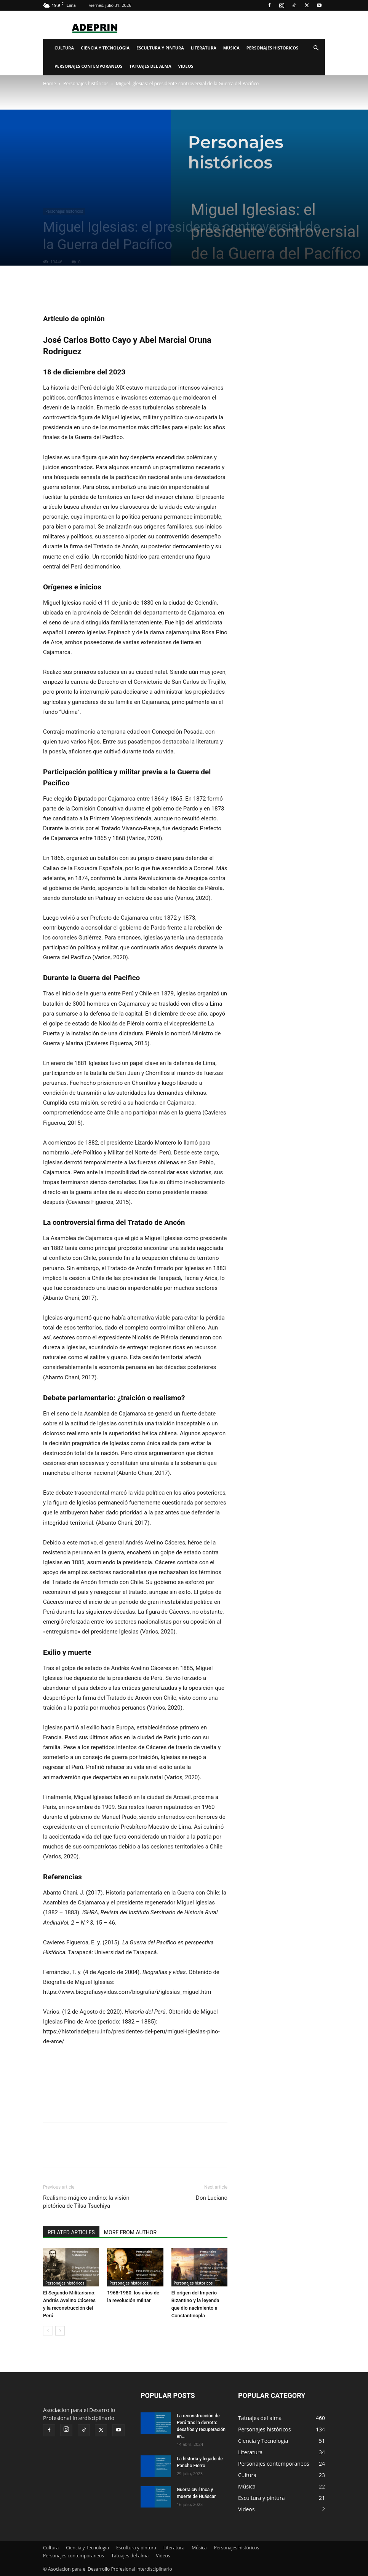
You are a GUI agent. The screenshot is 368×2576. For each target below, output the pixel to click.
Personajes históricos (272, 48)
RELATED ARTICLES (71, 2232)
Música (231, 48)
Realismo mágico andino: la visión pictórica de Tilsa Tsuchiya (86, 2201)
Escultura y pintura (160, 48)
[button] (316, 48)
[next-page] (60, 2331)
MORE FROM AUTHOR (130, 2232)
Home (49, 83)
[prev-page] (48, 2331)
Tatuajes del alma (150, 66)
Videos (186, 66)
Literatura (203, 48)
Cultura (64, 48)
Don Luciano (211, 2197)
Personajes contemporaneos (88, 66)
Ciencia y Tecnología (105, 48)
